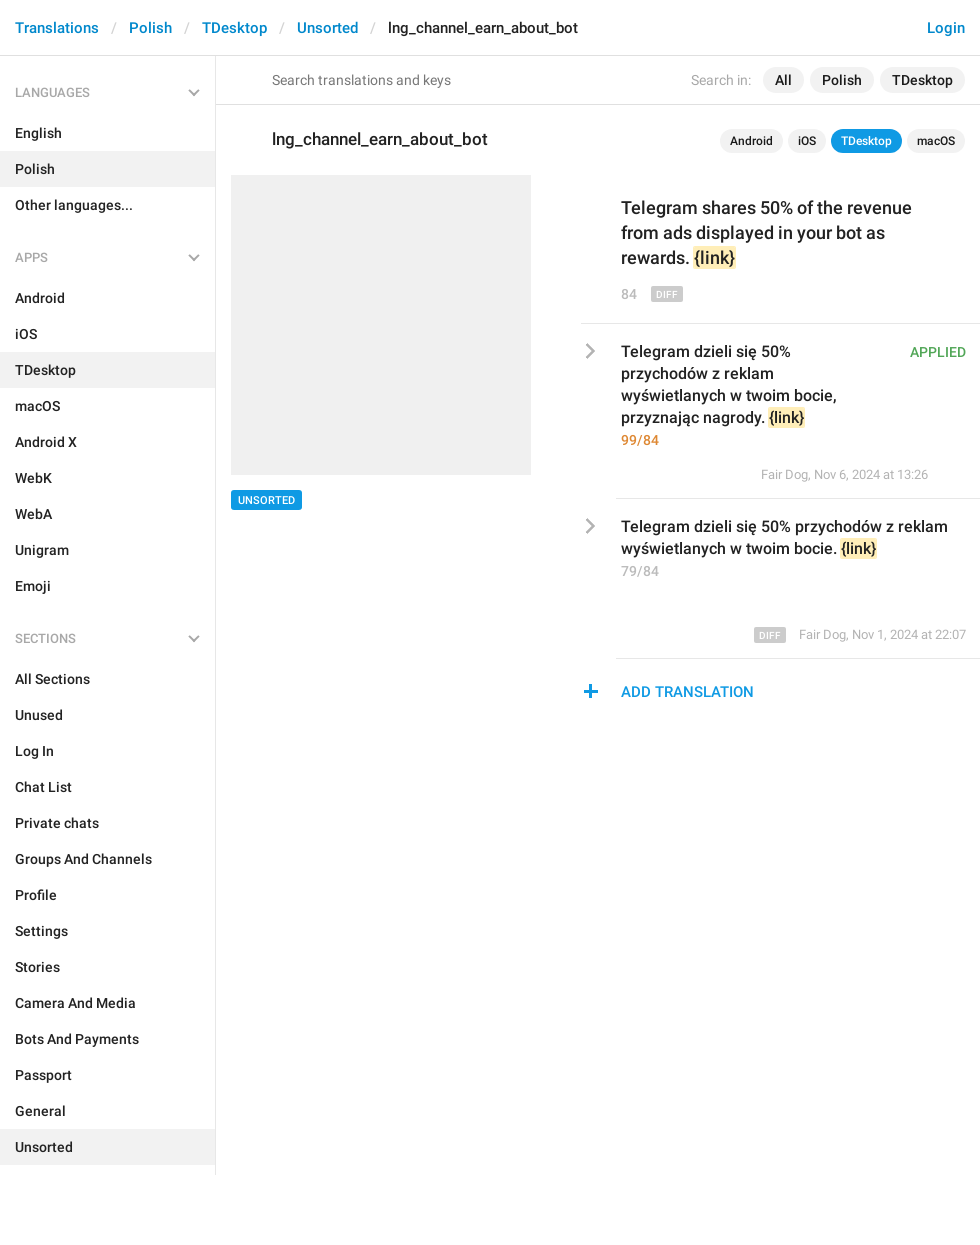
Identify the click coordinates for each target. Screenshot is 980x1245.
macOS (936, 141)
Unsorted (327, 28)
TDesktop (234, 28)
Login (946, 28)
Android (751, 141)
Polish (150, 28)
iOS (807, 141)
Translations (57, 28)
